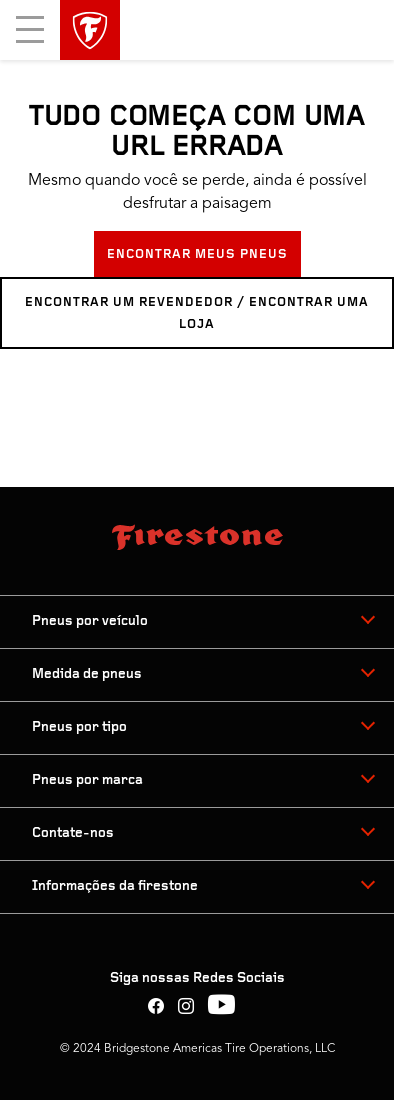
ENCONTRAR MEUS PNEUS (197, 254)
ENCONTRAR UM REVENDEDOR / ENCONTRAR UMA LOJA (197, 313)
